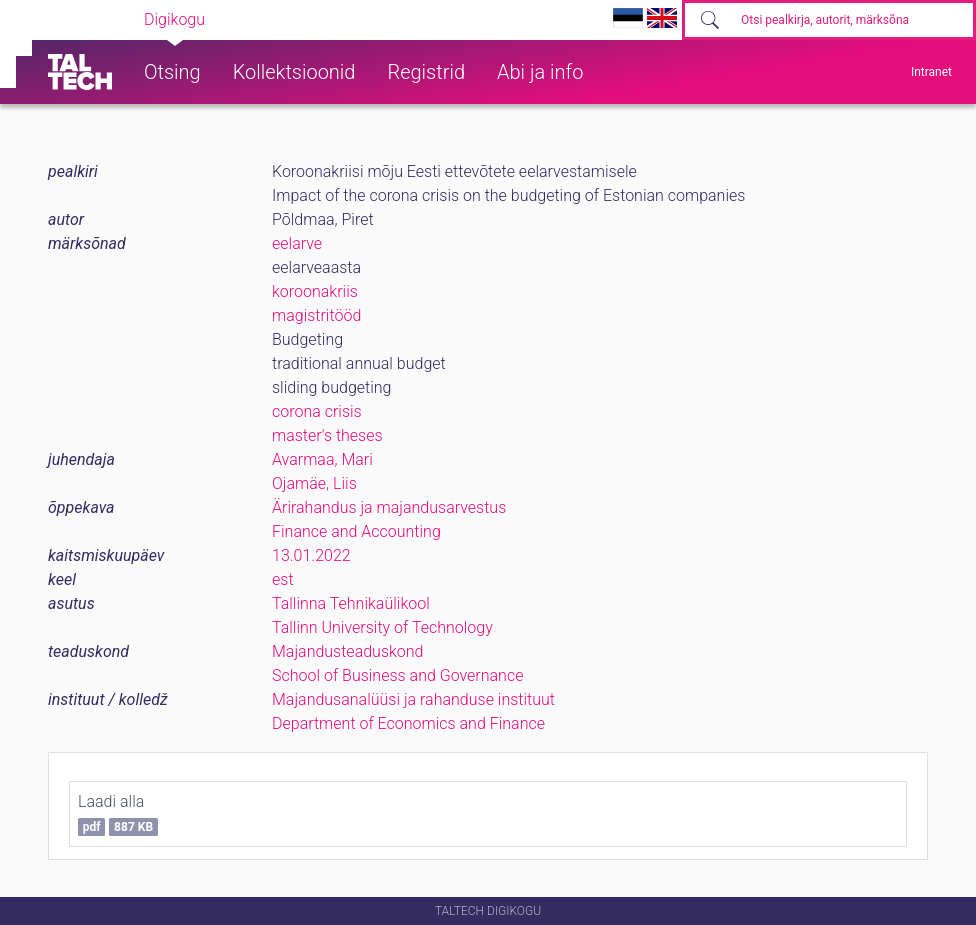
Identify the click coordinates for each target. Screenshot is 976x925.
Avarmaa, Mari (322, 459)
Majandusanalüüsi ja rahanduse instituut (413, 699)
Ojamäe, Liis (314, 483)
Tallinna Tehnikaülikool (351, 603)
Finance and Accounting (356, 531)
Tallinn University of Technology (382, 627)
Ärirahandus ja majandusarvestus (389, 507)
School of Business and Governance (397, 675)
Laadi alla (118, 814)
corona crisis (317, 411)
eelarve (297, 243)
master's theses (327, 435)
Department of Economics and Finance (408, 723)
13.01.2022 (311, 555)
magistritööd (316, 315)
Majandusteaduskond (347, 651)
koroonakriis (315, 291)
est (283, 579)
